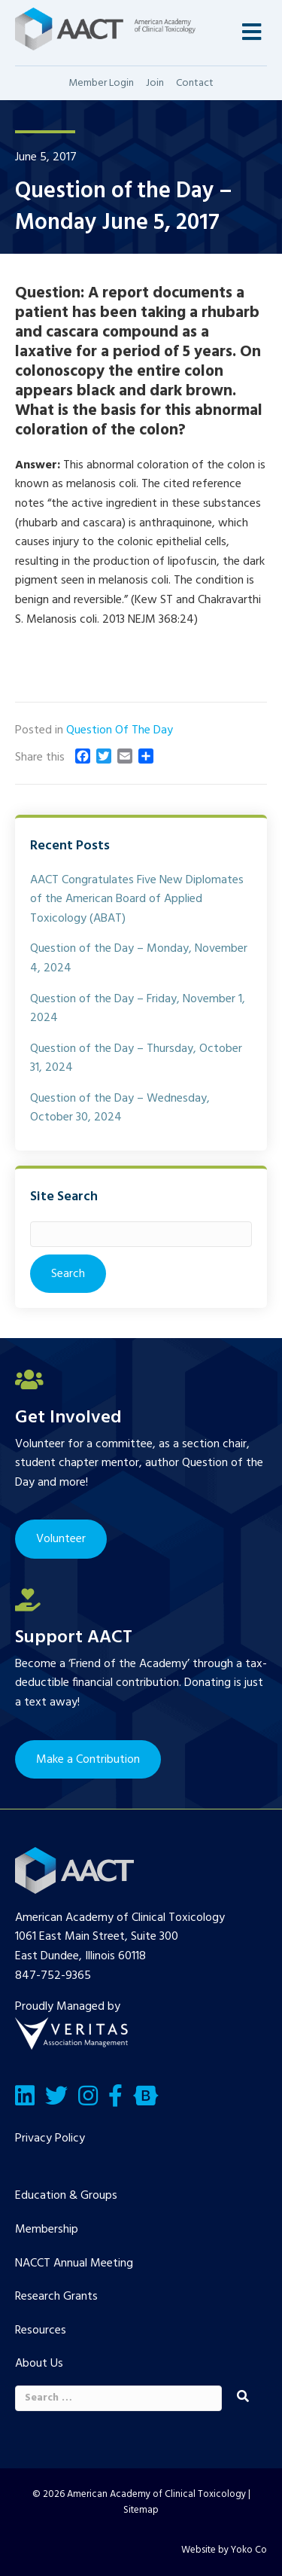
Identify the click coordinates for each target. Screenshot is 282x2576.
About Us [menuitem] (39, 2363)
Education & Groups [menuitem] (66, 2196)
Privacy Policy (50, 2138)
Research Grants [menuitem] (56, 2296)
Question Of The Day (119, 730)
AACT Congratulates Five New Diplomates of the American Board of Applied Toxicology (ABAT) (137, 899)
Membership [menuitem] (46, 2229)
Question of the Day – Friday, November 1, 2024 (137, 1009)
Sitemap (141, 2510)
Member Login (101, 83)
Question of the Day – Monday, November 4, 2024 (138, 958)
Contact (195, 83)
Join (155, 83)
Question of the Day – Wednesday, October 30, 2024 (120, 1108)
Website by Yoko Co (224, 2550)
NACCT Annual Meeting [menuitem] (74, 2263)
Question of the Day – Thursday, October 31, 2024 (136, 1058)
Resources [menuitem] (40, 2330)
